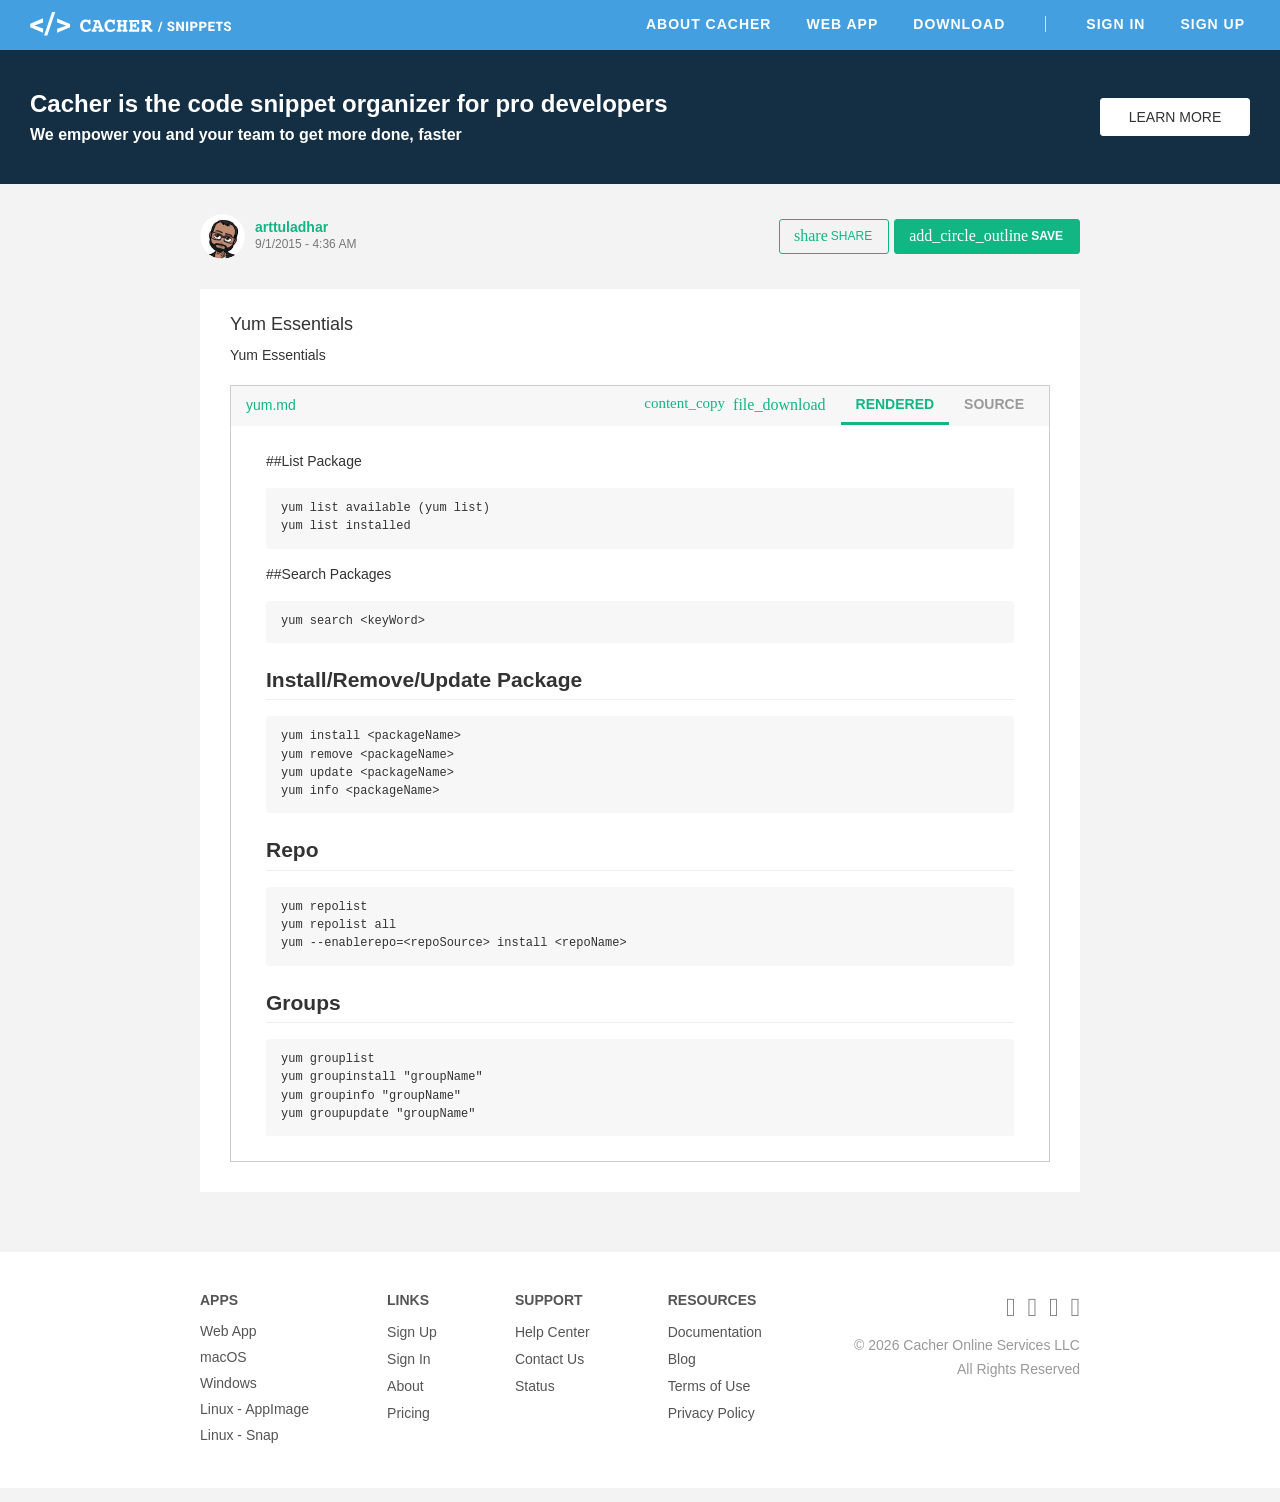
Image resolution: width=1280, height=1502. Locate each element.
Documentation (715, 1345)
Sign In (1115, 24)
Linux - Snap (239, 1449)
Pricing (408, 1423)
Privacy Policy (711, 1423)
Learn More (1175, 117)
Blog (682, 1371)
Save (986, 235)
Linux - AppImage (254, 1423)
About (405, 1397)
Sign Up (1212, 24)
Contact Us (549, 1371)
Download (959, 24)
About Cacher (709, 24)
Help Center (552, 1345)
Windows (228, 1397)
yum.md (271, 405)
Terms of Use (709, 1397)
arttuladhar (291, 227)
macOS (223, 1371)
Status (535, 1397)
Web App (842, 24)
